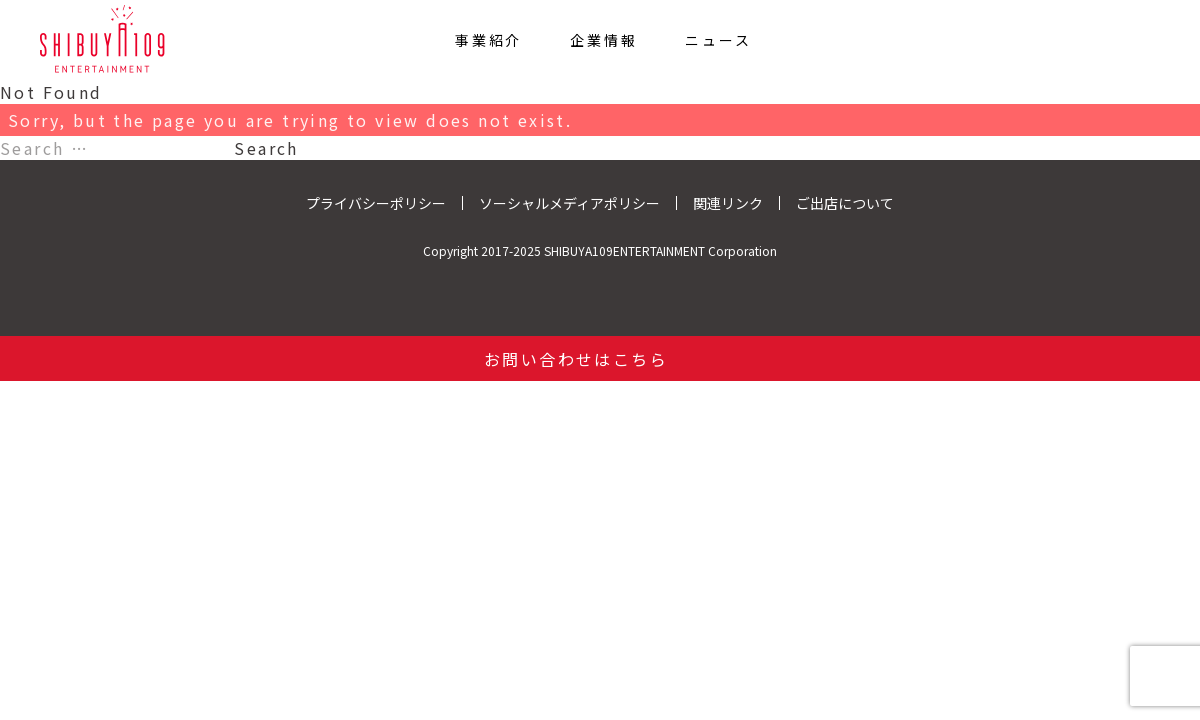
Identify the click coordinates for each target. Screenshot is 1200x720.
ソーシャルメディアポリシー (569, 203)
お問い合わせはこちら (576, 359)
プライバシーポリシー (376, 203)
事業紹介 (488, 39)
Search (266, 148)
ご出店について (845, 203)
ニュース (718, 39)
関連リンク (728, 203)
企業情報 (603, 39)
